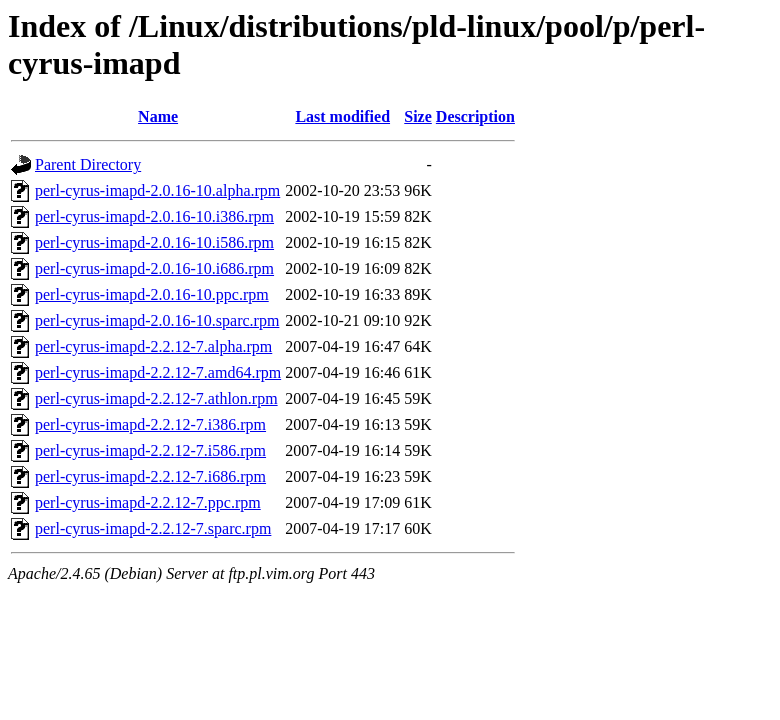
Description (475, 116)
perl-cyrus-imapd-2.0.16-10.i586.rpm (154, 242)
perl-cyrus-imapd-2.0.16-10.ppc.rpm (152, 294)
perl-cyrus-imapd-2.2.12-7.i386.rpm (150, 424)
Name (158, 116)
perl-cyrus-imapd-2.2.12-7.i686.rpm (150, 476)
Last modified (342, 116)
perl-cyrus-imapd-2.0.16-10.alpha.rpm (157, 190)
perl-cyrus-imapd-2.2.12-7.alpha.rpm (153, 346)
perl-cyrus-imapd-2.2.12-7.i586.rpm (150, 450)
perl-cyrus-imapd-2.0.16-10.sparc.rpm (157, 320)
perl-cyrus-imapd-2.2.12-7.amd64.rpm (158, 372)
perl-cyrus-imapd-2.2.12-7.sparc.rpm (153, 528)
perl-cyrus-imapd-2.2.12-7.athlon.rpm (156, 398)
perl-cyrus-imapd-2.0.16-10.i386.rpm (154, 216)
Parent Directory (88, 164)
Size (418, 116)
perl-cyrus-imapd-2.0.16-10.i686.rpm (154, 268)
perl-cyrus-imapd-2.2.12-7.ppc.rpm (148, 502)
